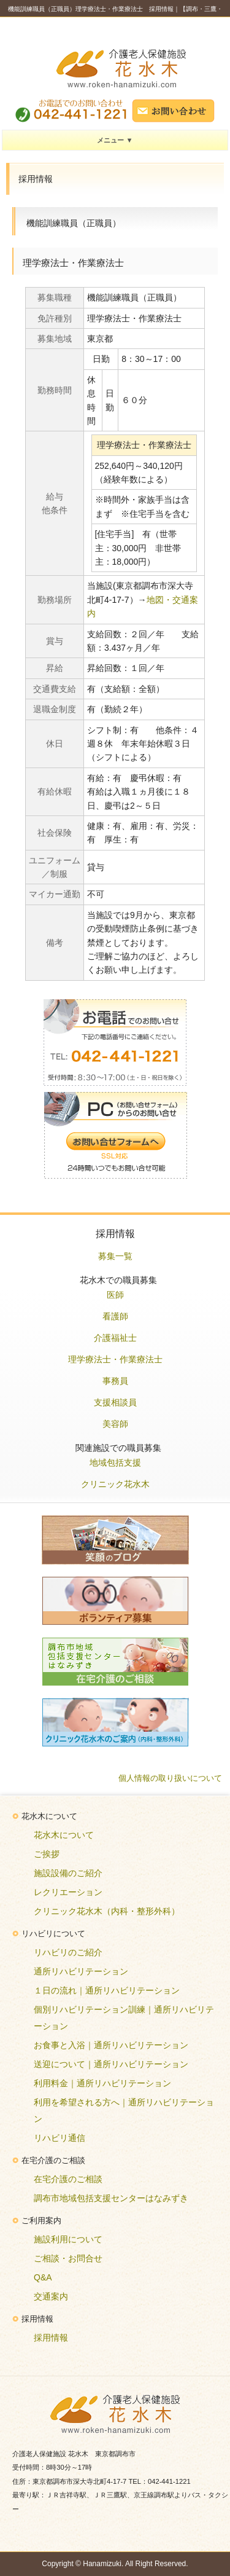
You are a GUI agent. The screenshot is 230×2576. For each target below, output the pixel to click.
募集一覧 (115, 1256)
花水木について (64, 1835)
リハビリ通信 (59, 2138)
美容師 (115, 1424)
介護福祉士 (115, 1338)
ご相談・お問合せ (68, 2258)
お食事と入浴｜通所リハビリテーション (111, 2045)
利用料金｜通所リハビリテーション (102, 2083)
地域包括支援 (115, 1462)
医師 (115, 1295)
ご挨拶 (46, 1854)
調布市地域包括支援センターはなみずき (111, 2198)
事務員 (115, 1381)
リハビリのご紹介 (68, 1952)
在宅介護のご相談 (68, 2179)
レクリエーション (68, 1892)
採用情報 (51, 2337)
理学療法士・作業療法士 (115, 1359)
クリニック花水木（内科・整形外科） (107, 1911)
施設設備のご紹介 (68, 1873)
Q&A (43, 2277)
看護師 (115, 1316)
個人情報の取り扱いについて (170, 1778)
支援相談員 (115, 1402)
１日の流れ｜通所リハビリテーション (107, 1990)
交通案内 (51, 2296)
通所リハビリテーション (81, 1971)
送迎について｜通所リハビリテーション (111, 2064)
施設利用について (68, 2239)
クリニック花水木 (115, 1484)
